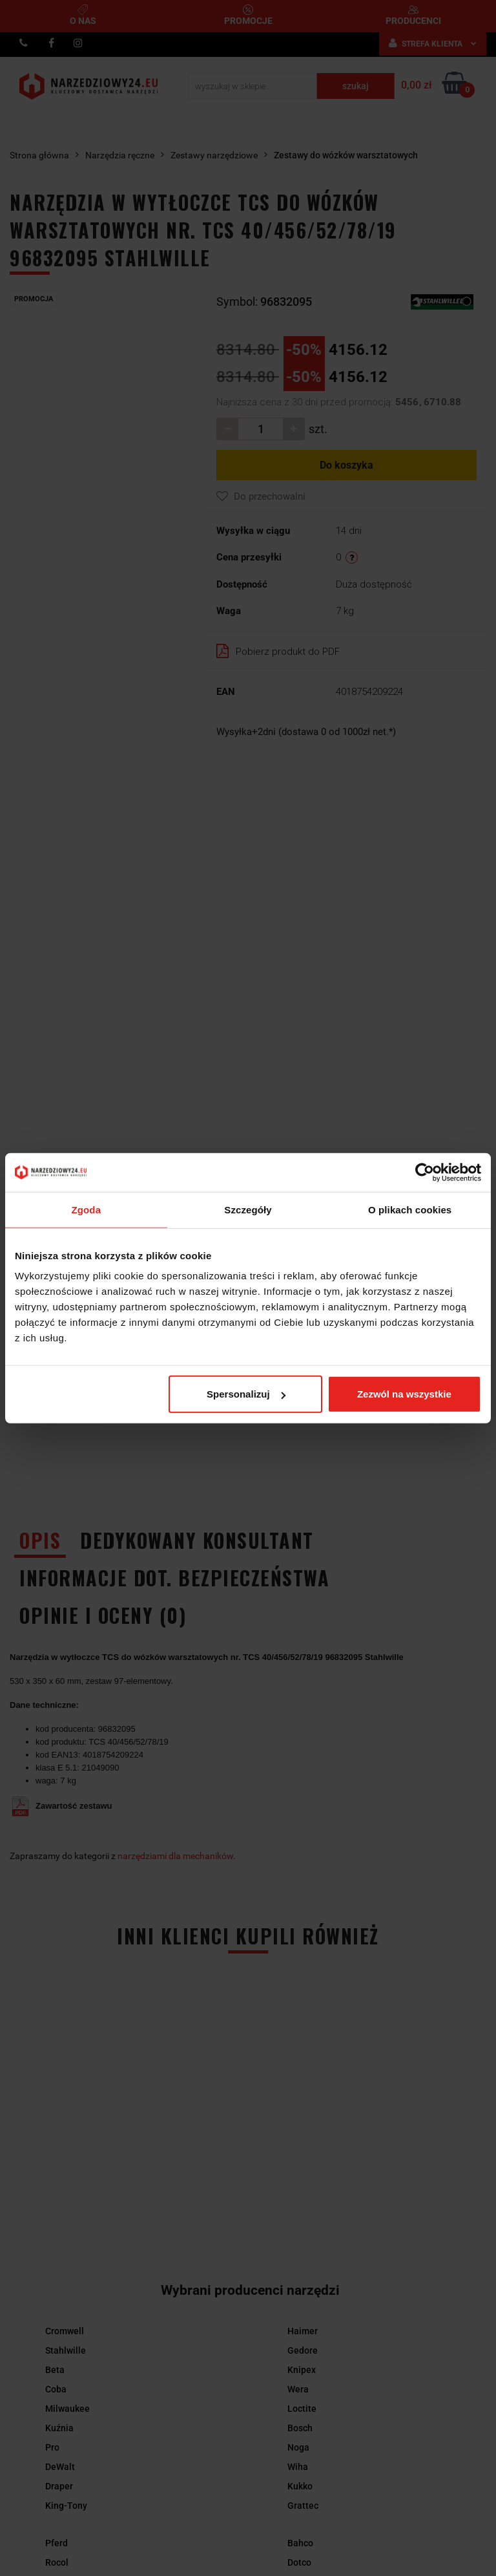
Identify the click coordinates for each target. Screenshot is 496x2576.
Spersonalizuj (246, 1394)
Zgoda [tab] (86, 1209)
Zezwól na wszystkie (404, 1394)
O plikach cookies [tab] (409, 1209)
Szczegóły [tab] (247, 1209)
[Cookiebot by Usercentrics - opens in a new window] (424, 1172)
